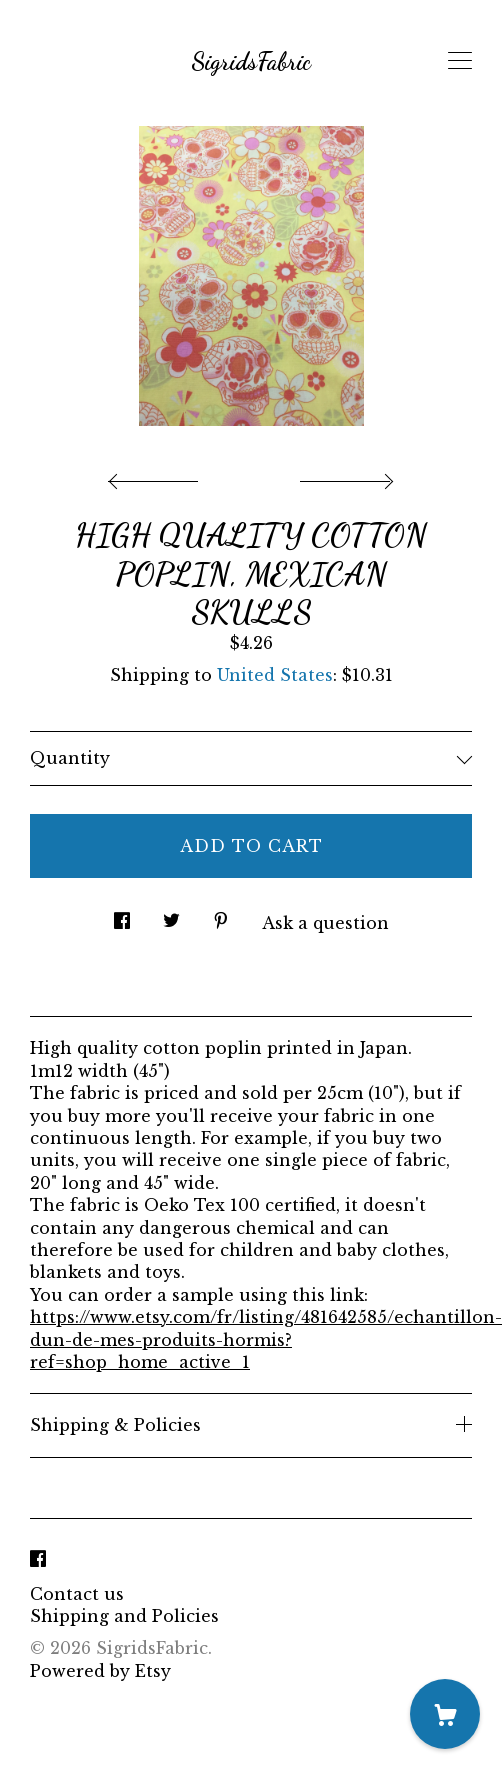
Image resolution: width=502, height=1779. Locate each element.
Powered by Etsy (100, 1671)
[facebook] (38, 1560)
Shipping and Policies (124, 1616)
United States (275, 675)
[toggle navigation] (460, 61)
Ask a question (325, 923)
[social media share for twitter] (171, 914)
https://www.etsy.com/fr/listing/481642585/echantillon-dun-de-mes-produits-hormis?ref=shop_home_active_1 (266, 1339)
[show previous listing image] (158, 476)
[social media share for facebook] (122, 914)
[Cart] (445, 1714)
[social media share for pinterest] (221, 914)
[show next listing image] (344, 476)
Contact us (77, 1594)
